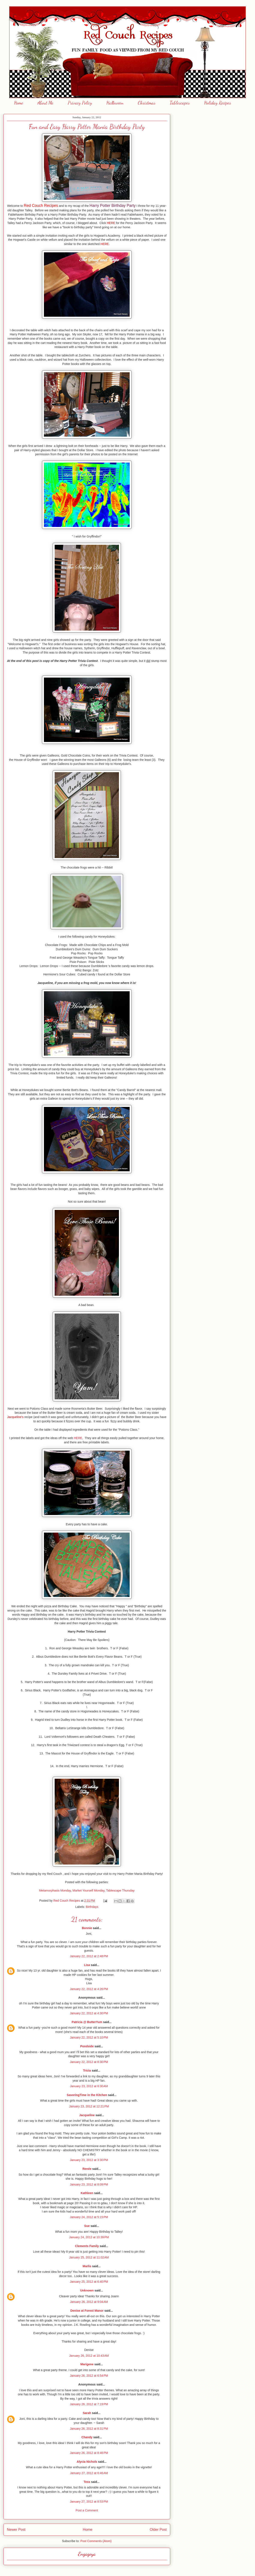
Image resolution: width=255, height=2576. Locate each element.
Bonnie (87, 1928)
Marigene (86, 2364)
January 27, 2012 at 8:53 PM (89, 2501)
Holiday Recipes (217, 103)
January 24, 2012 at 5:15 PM (89, 2217)
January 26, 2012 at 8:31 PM (89, 2428)
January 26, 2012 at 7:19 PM (89, 2404)
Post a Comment (87, 2510)
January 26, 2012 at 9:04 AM (89, 2302)
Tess (87, 2482)
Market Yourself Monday (88, 1890)
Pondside (87, 2046)
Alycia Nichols (87, 2461)
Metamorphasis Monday (55, 1890)
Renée (87, 2168)
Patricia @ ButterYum (87, 2022)
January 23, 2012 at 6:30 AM (89, 2086)
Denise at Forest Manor (87, 2310)
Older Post (158, 2530)
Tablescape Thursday (120, 1890)
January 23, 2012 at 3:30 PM (89, 2160)
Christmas (146, 103)
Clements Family (87, 2246)
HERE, (78, 1438)
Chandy (86, 2437)
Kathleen (87, 2193)
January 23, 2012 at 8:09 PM (89, 2184)
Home (18, 103)
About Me (45, 103)
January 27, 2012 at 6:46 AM (89, 2473)
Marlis (86, 2266)
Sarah (87, 2413)
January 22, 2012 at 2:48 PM (89, 1956)
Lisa (87, 1965)
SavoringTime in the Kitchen (87, 2095)
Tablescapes (180, 103)
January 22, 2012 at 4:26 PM (89, 1989)
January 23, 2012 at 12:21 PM (89, 2106)
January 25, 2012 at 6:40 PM (89, 2281)
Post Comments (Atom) (95, 2541)
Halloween (114, 103)
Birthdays (92, 1907)
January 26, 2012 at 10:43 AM (89, 2355)
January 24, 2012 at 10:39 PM (89, 2237)
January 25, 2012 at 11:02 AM (89, 2257)
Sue (87, 2226)
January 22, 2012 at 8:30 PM (89, 2062)
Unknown (87, 2290)
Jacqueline (87, 2115)
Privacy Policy (80, 103)
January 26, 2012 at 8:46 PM (89, 2453)
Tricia (87, 2070)
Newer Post (16, 2530)
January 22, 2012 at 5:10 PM (89, 2037)
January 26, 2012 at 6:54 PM (89, 2375)
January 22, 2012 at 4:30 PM (89, 2013)
